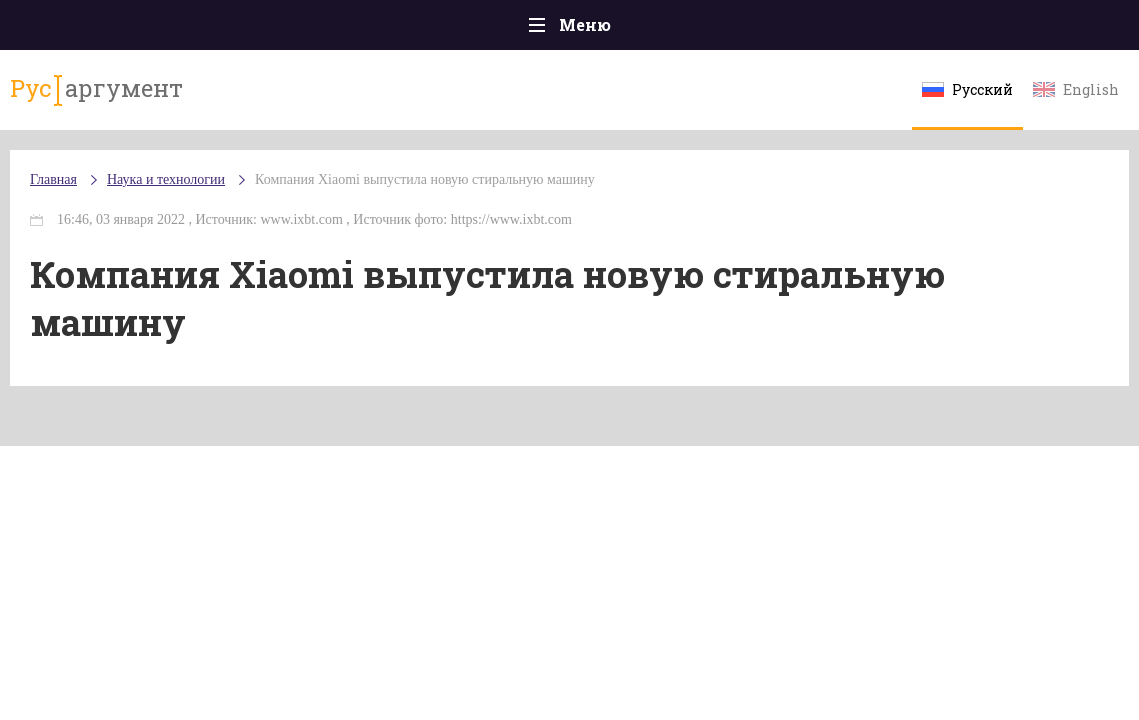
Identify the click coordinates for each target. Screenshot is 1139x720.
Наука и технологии (166, 179)
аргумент (96, 89)
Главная (53, 179)
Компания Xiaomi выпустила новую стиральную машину (425, 179)
